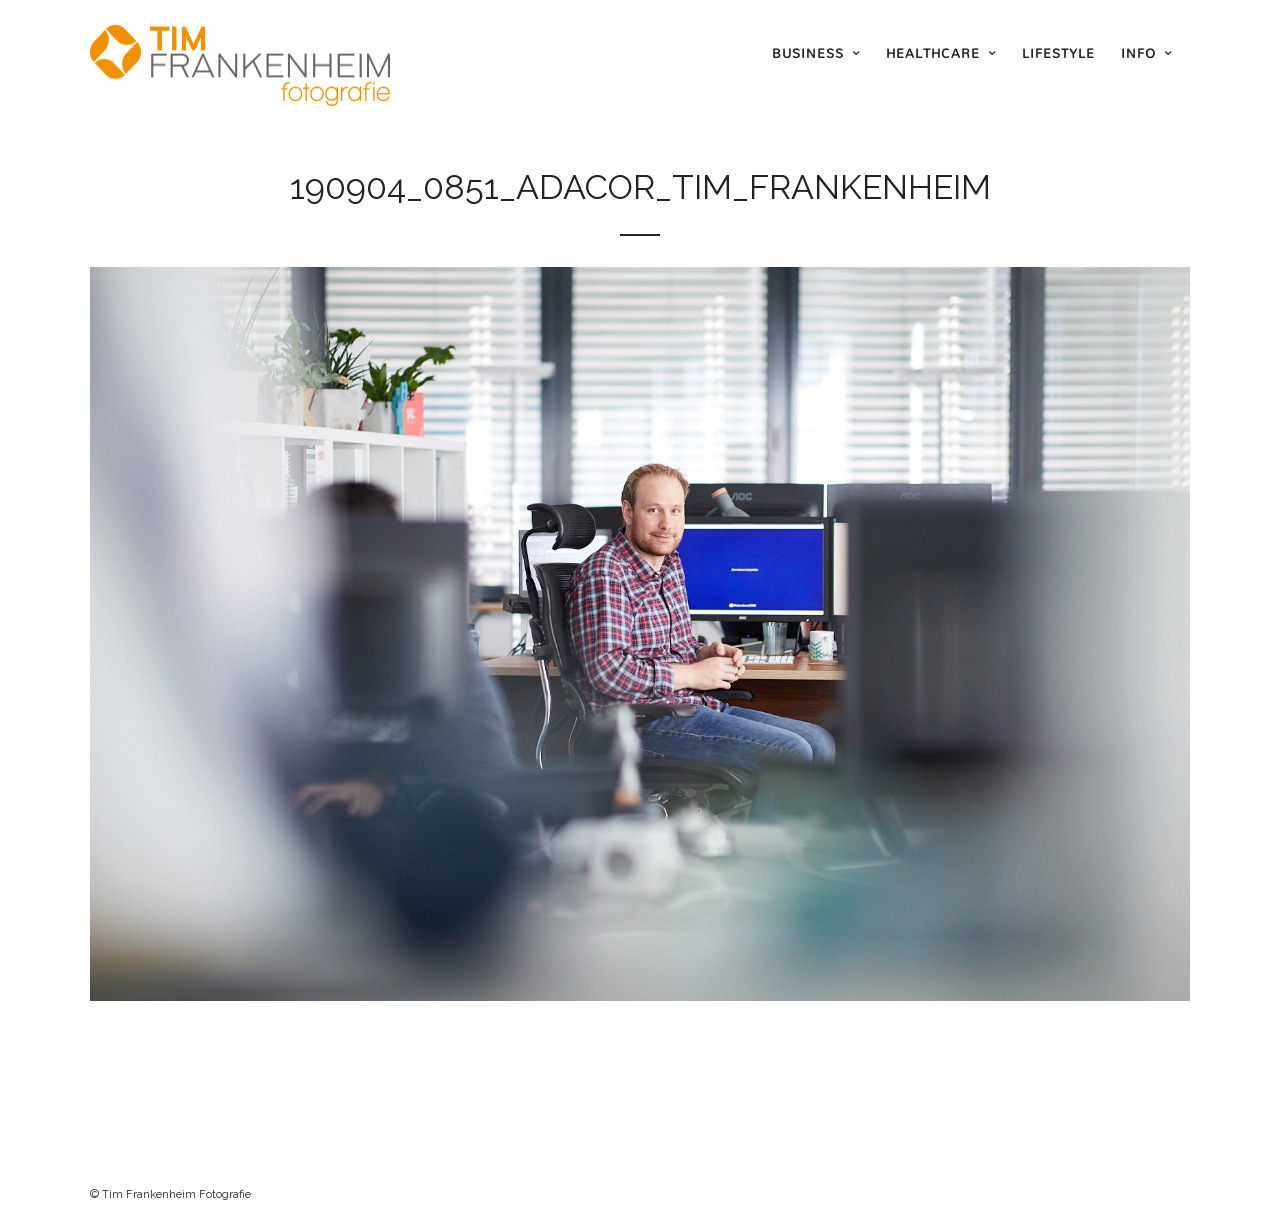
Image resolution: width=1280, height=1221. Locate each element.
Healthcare (933, 53)
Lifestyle (1058, 53)
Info (1138, 53)
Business (808, 53)
